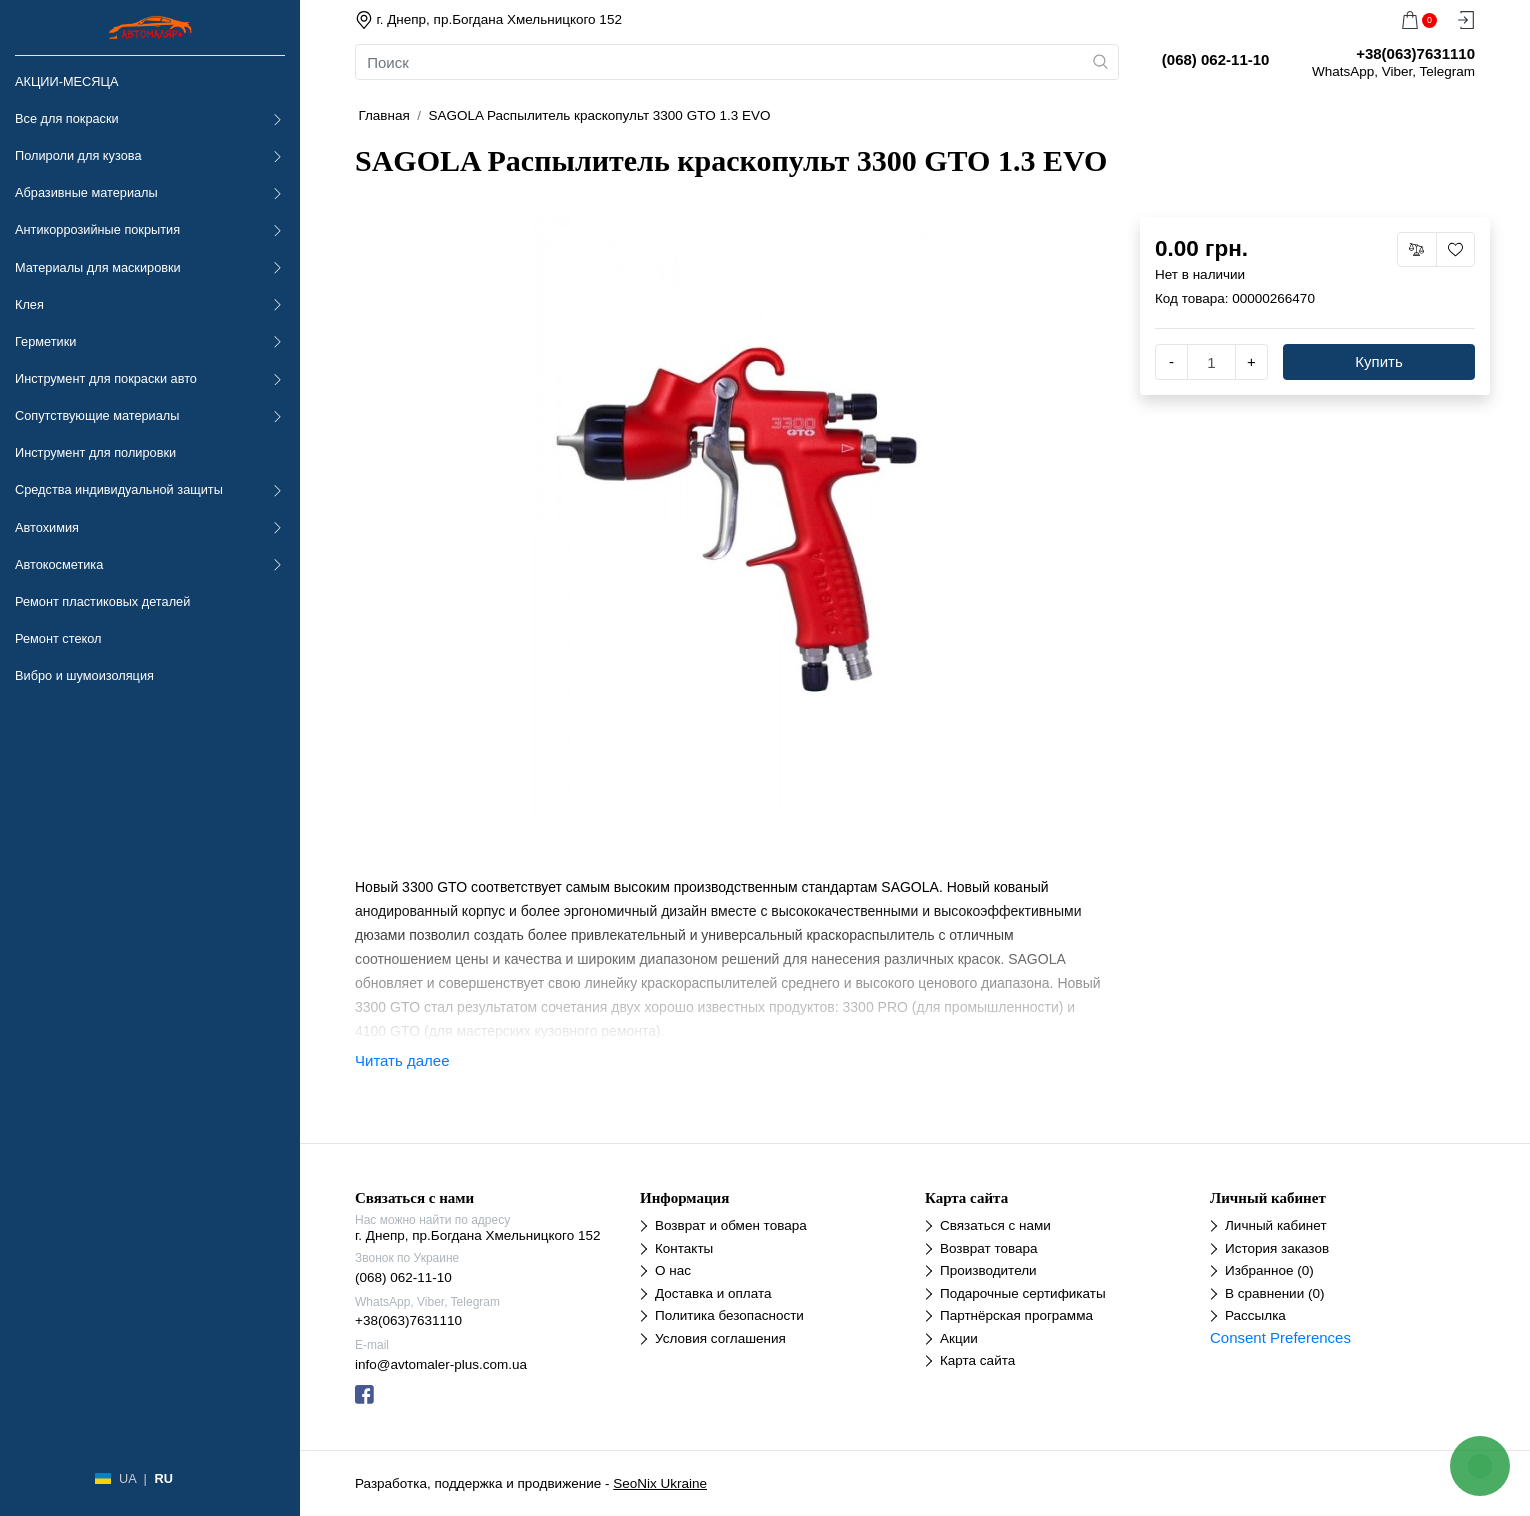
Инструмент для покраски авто (106, 378)
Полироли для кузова (78, 155)
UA (127, 1478)
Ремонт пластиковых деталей (102, 601)
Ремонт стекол (58, 638)
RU (163, 1478)
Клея (29, 304)
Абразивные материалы (86, 192)
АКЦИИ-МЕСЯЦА (66, 81)
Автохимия (47, 527)
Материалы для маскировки (98, 267)
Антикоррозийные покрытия (97, 229)
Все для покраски (67, 118)
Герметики (45, 341)
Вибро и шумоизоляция (84, 675)
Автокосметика (59, 564)
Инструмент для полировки (95, 452)
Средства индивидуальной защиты (119, 489)
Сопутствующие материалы (97, 415)
